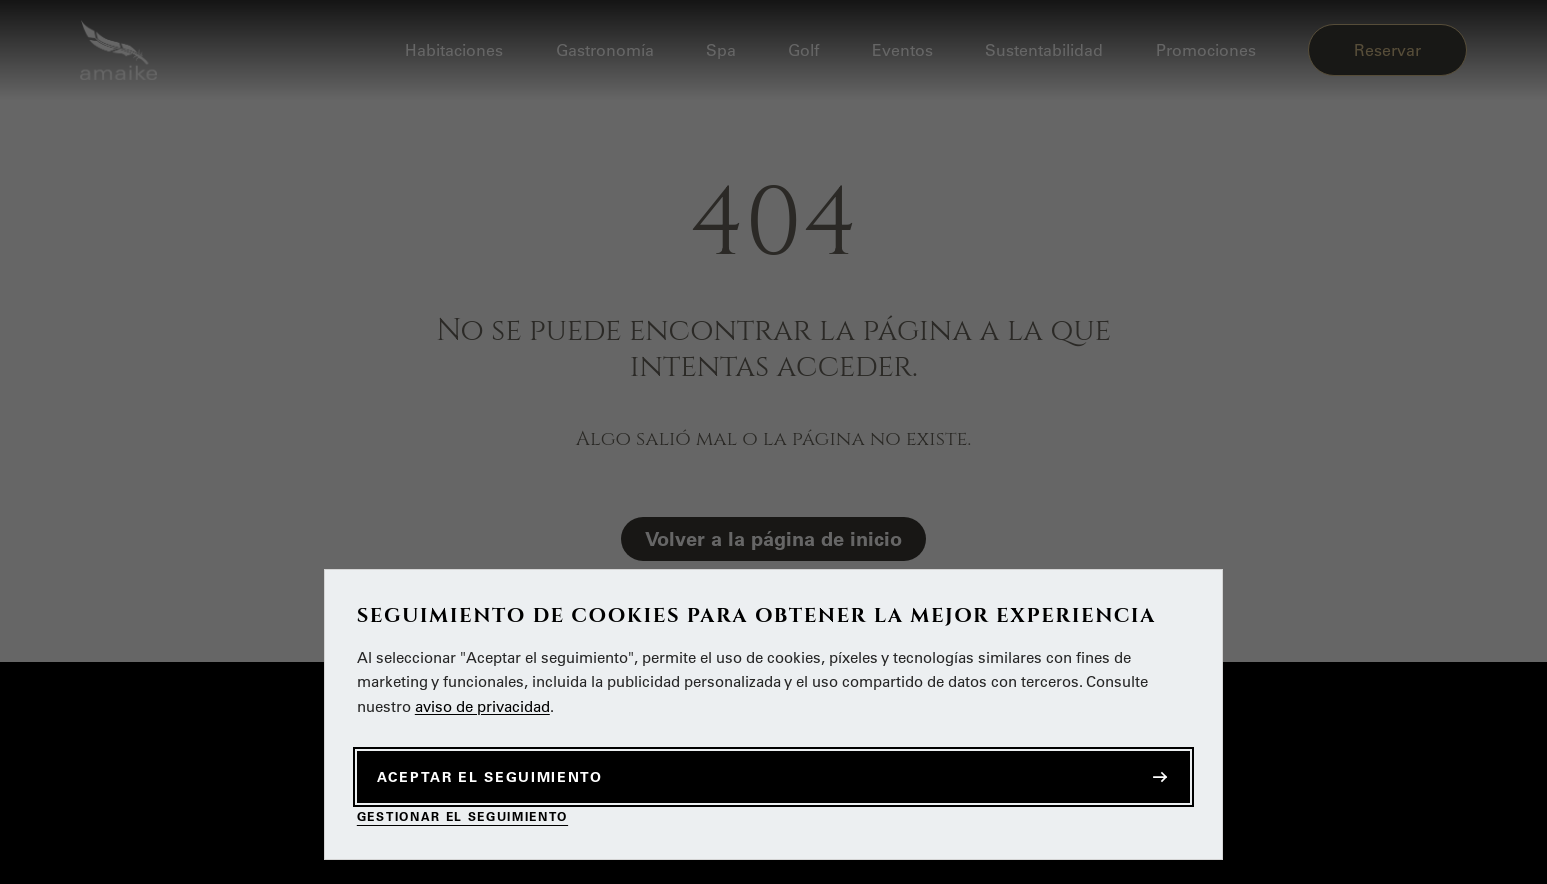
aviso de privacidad (482, 706)
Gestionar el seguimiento (462, 816)
